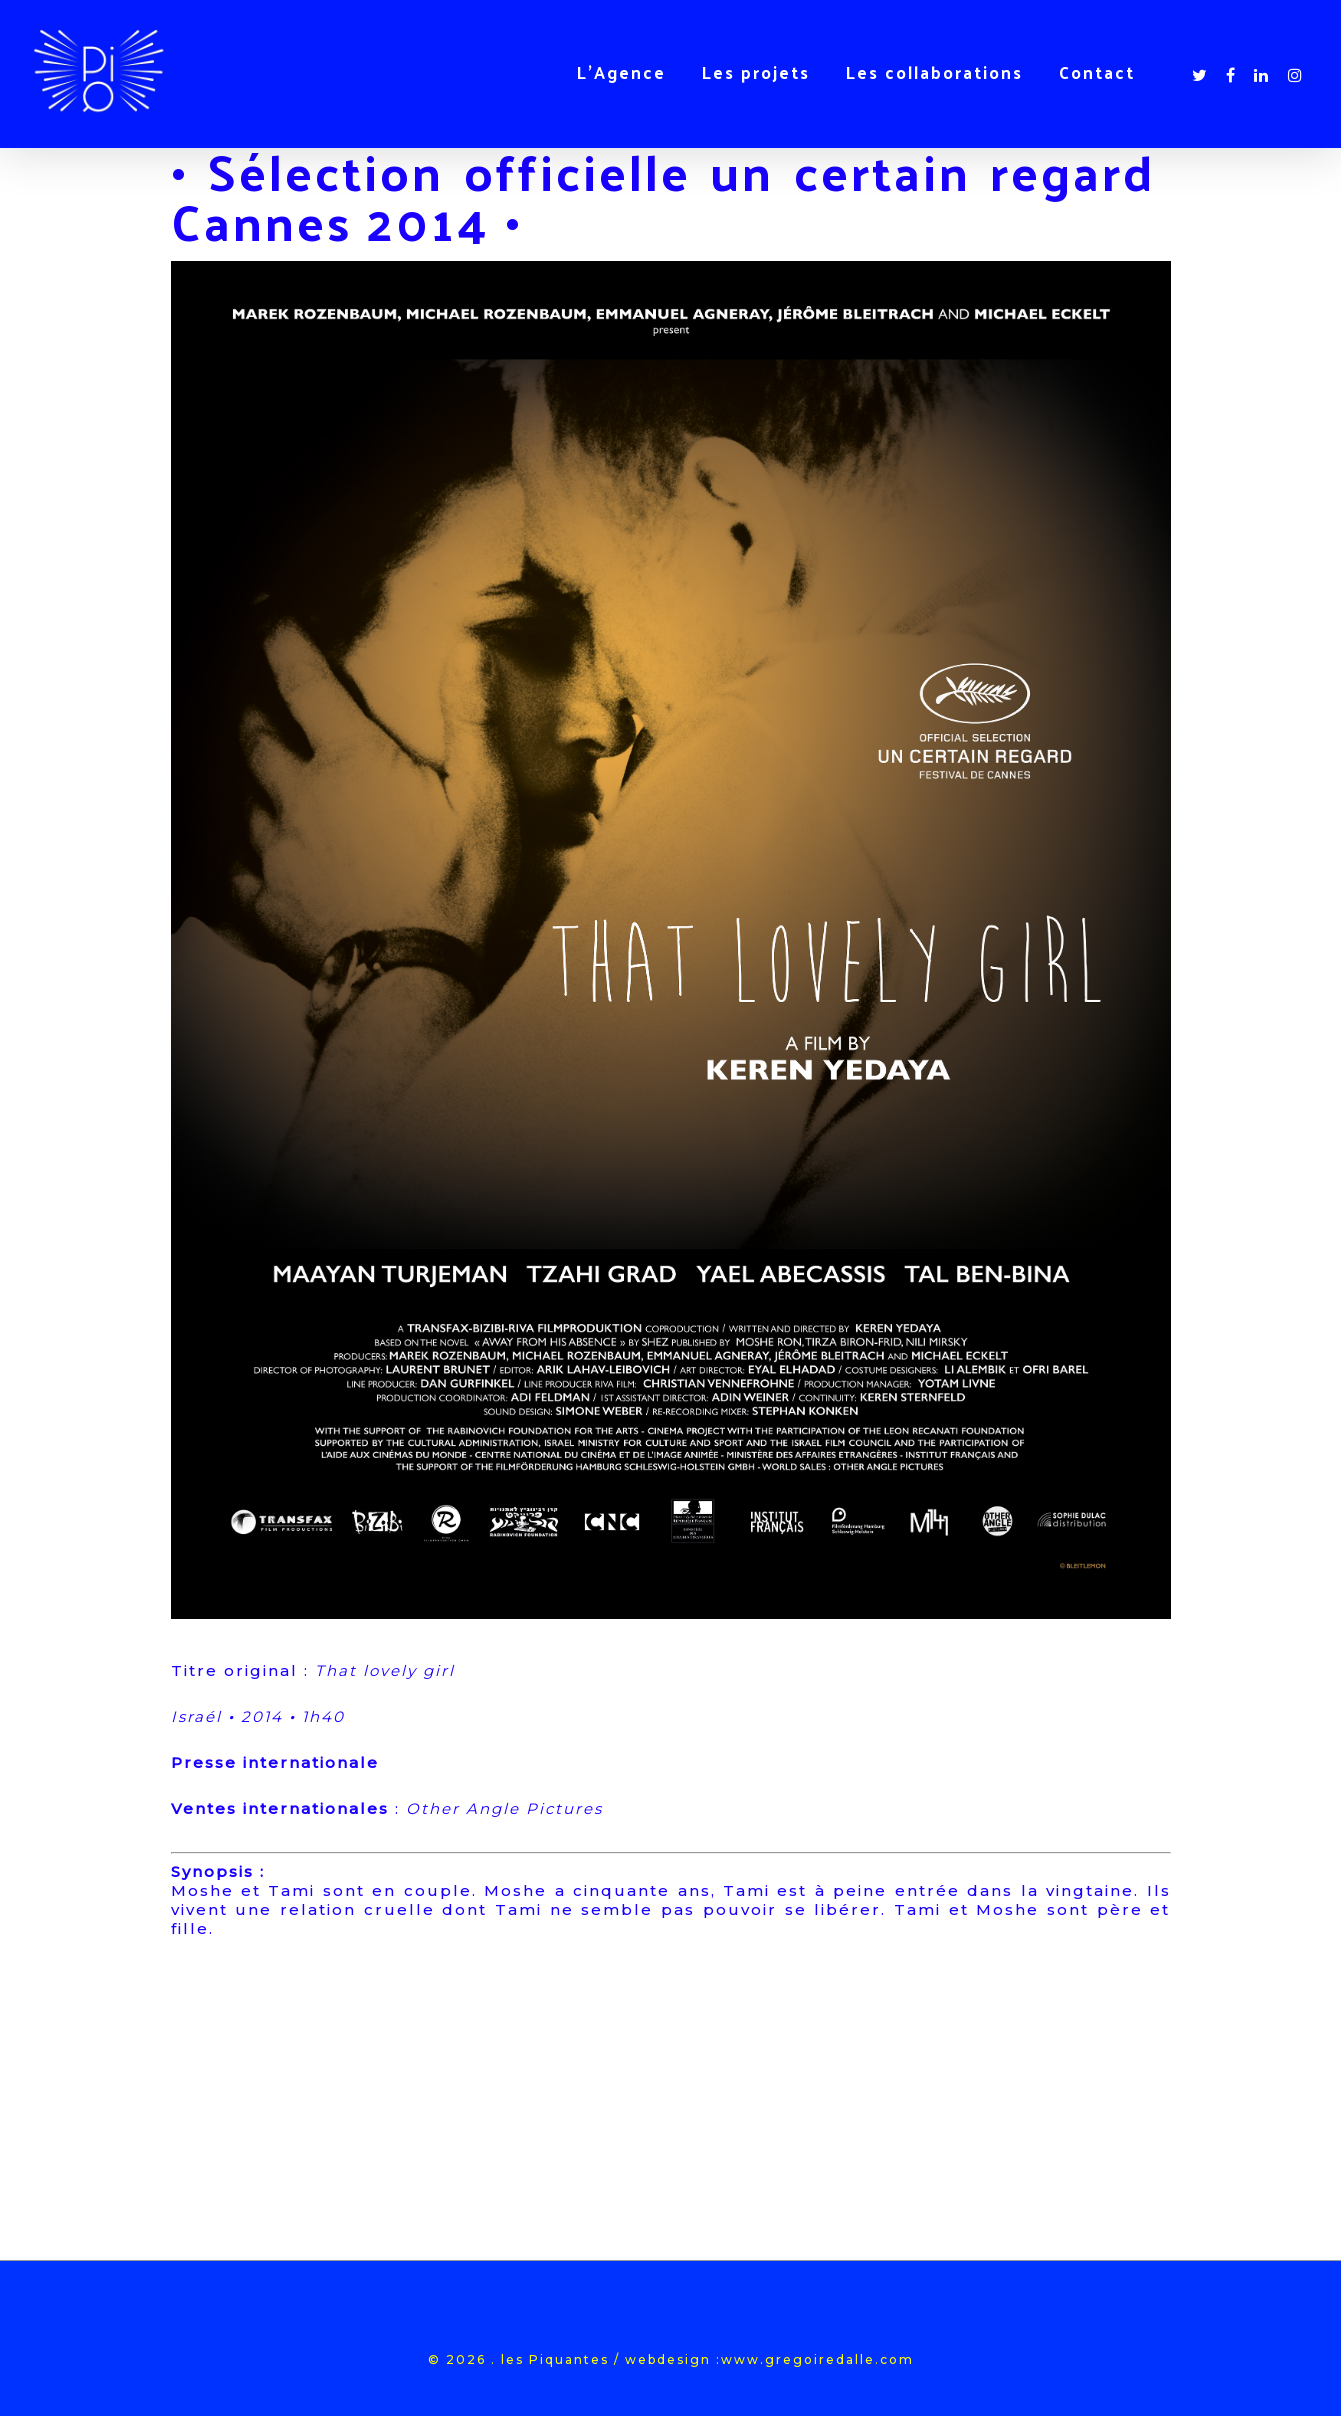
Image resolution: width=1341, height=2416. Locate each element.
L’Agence (621, 72)
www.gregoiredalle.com (817, 2359)
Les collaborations (934, 72)
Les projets (756, 72)
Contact (1097, 72)
